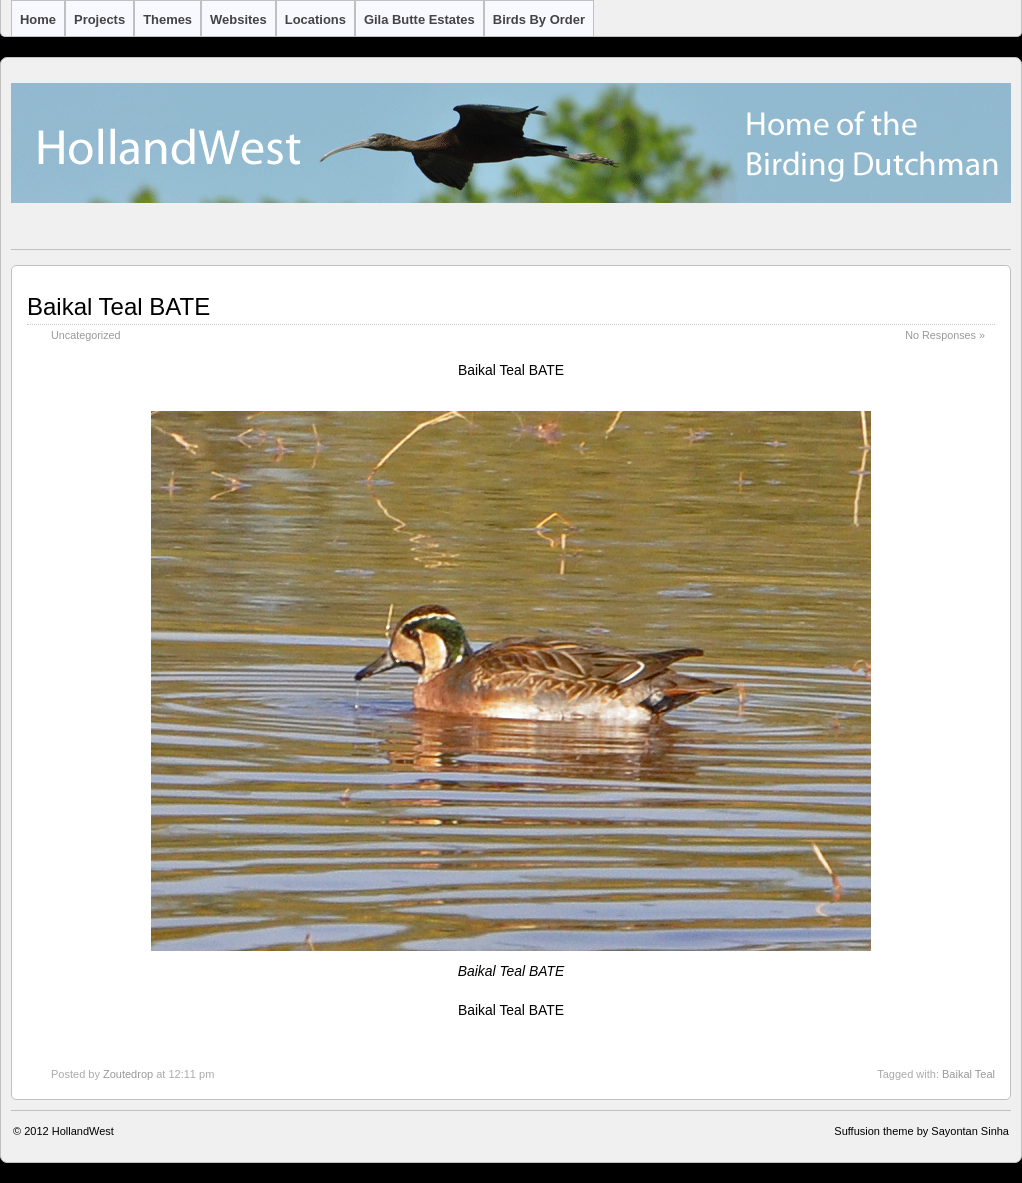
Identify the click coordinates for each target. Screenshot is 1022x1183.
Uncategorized (86, 335)
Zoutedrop (128, 1074)
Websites (238, 19)
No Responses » (945, 335)
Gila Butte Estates (419, 19)
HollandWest (83, 1131)
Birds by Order (539, 19)
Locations (315, 19)
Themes (167, 19)
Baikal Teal (968, 1074)
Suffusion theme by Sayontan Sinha (921, 1131)
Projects (99, 19)
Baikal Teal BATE (118, 306)
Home (38, 19)
